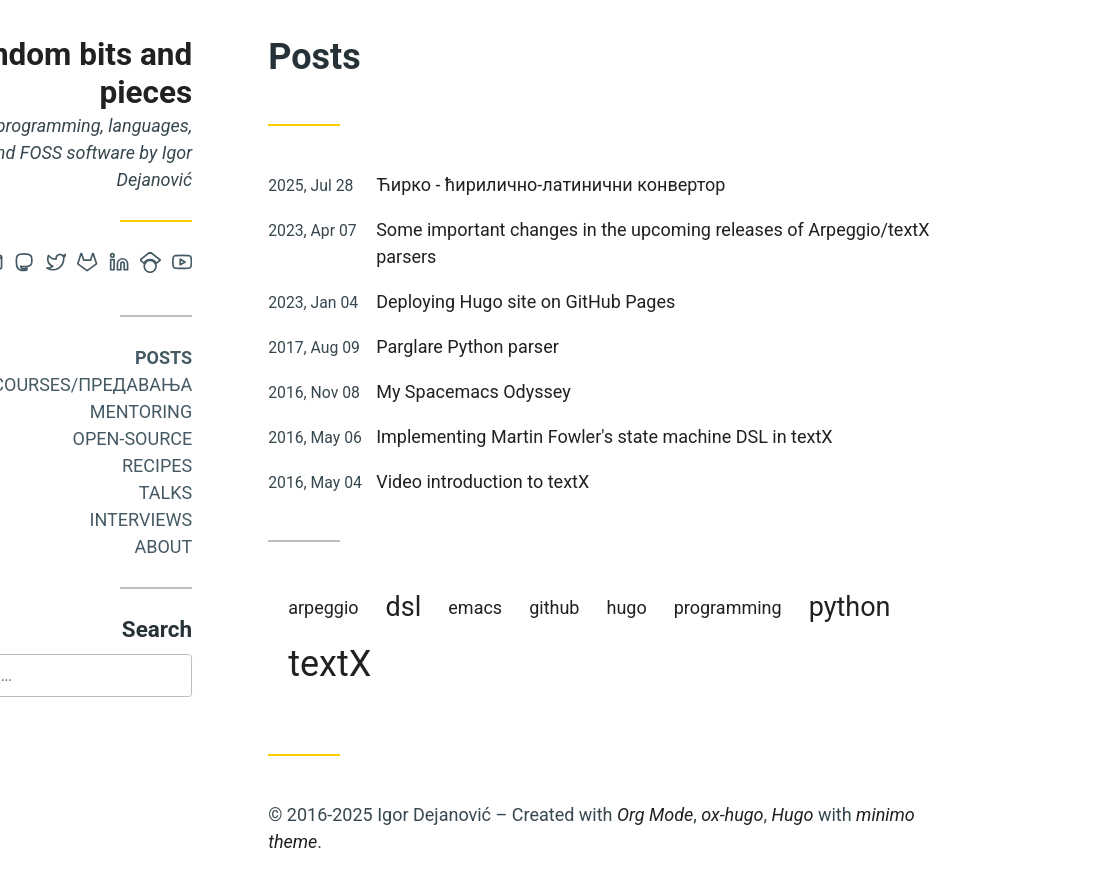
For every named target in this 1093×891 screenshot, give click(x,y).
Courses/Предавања (180, 384)
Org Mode (743, 814)
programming (816, 607)
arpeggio (411, 607)
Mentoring (229, 411)
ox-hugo (820, 814)
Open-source (220, 438)
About (251, 546)
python (937, 607)
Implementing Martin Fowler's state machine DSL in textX (692, 436)
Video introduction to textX (570, 481)
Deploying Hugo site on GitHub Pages (613, 301)
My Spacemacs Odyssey (561, 391)
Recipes (245, 465)
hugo (714, 607)
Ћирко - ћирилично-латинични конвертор (638, 184)
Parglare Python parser (555, 346)
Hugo (880, 814)
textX (417, 664)
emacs (563, 607)
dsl (491, 607)
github (642, 607)
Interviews (228, 519)
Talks (253, 492)
